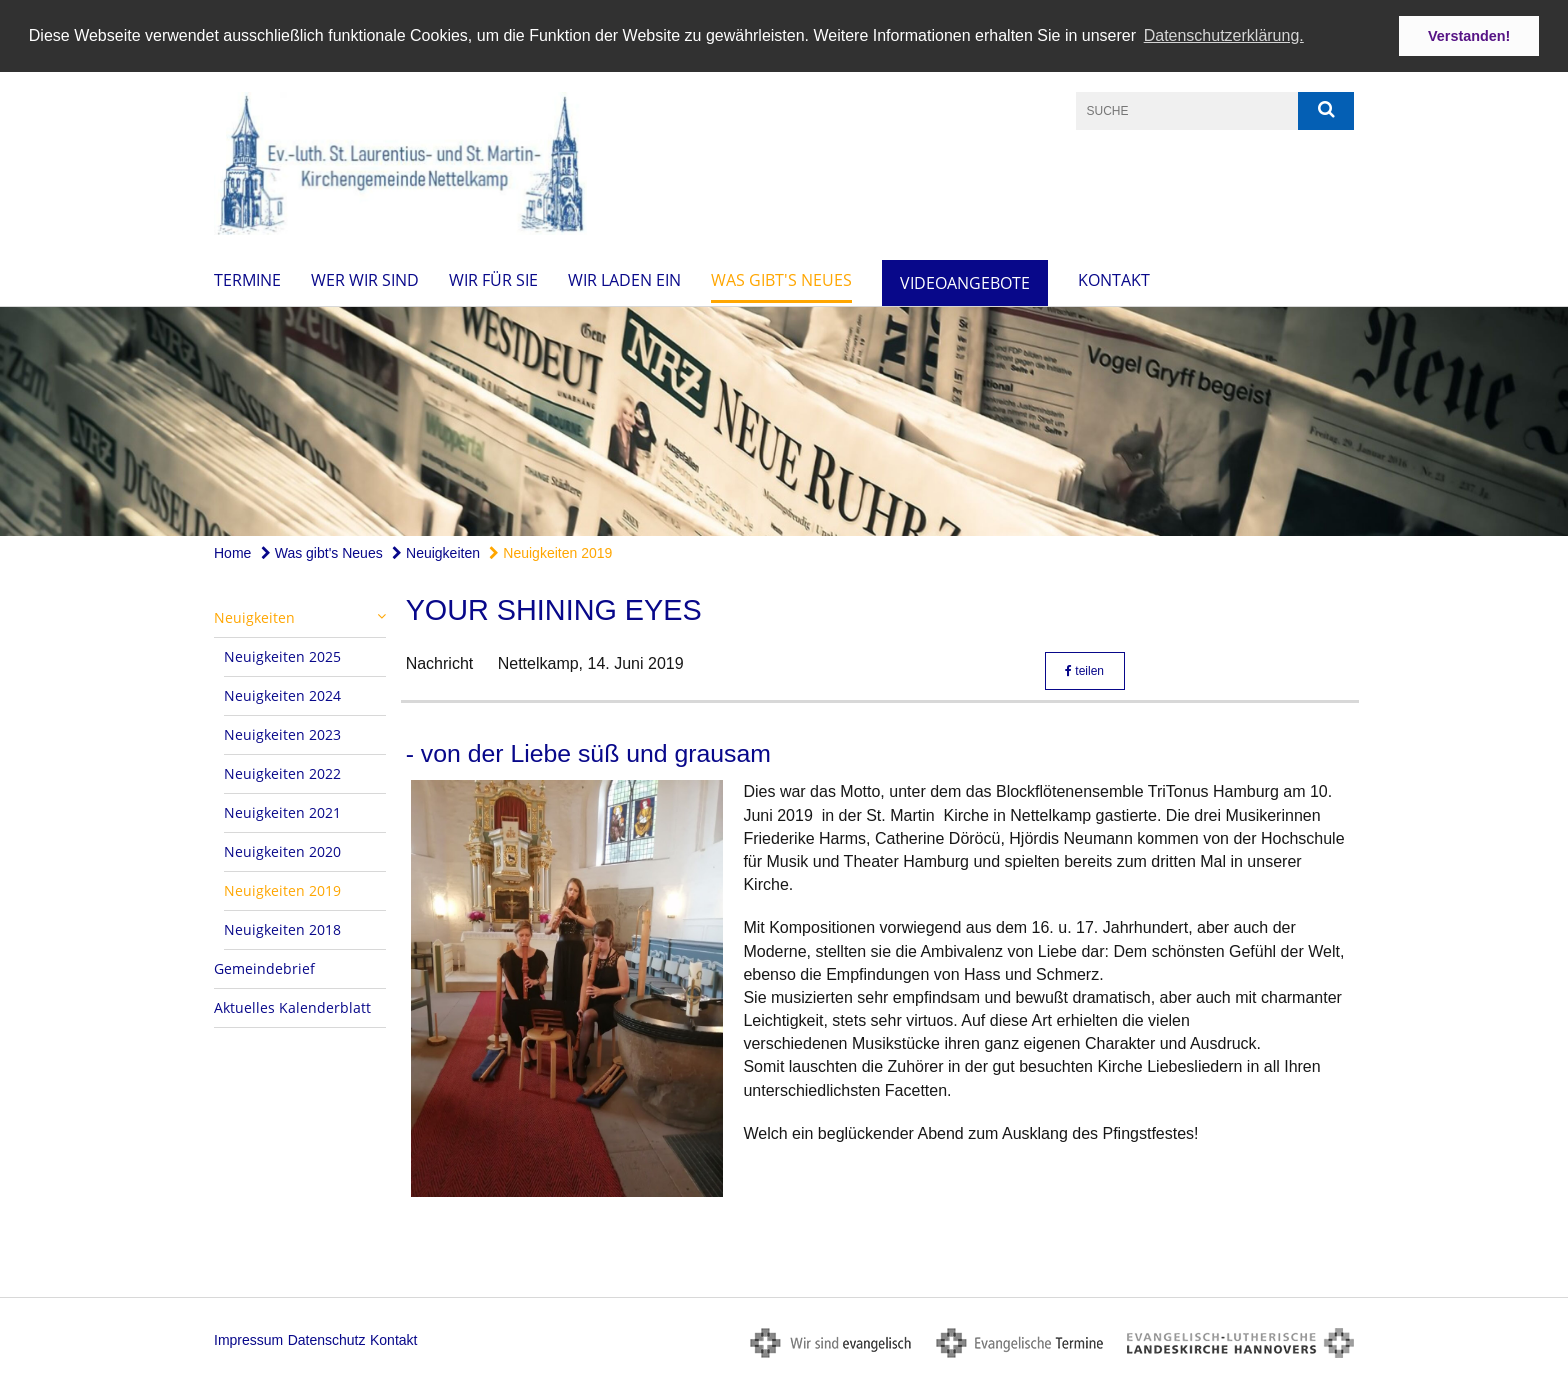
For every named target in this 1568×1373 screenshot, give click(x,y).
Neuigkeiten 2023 (282, 733)
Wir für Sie (493, 279)
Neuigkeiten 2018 (282, 928)
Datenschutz (327, 1339)
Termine (247, 279)
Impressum (248, 1339)
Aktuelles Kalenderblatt (292, 1006)
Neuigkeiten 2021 (282, 811)
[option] (784, 420)
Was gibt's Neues (781, 279)
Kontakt (1114, 279)
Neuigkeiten (436, 552)
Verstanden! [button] (1469, 36)
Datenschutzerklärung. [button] (1224, 35)
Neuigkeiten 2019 (550, 552)
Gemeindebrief (264, 967)
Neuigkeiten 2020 (282, 850)
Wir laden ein (624, 279)
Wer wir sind (365, 279)
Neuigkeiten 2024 (282, 694)
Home (232, 552)
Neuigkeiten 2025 (282, 655)
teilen (1084, 670)
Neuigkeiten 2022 (282, 772)
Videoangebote (965, 282)
